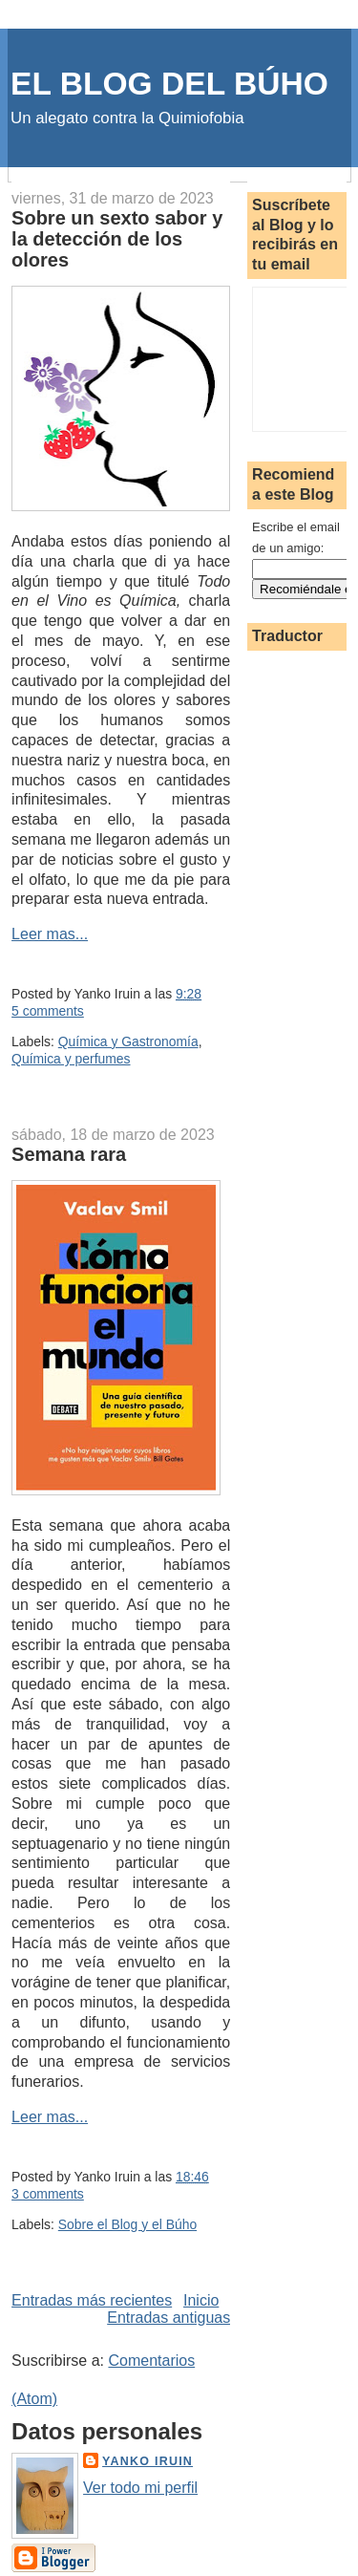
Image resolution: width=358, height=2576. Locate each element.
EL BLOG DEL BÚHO (169, 83)
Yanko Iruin (147, 2461)
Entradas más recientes (91, 2300)
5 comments (47, 1011)
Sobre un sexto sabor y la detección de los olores (116, 238)
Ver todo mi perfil (140, 2487)
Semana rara (68, 1154)
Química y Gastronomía (128, 1041)
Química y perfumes (70, 1058)
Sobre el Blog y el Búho (127, 2224)
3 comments (47, 2193)
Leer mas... (49, 934)
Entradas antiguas (168, 2317)
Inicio (201, 2300)
